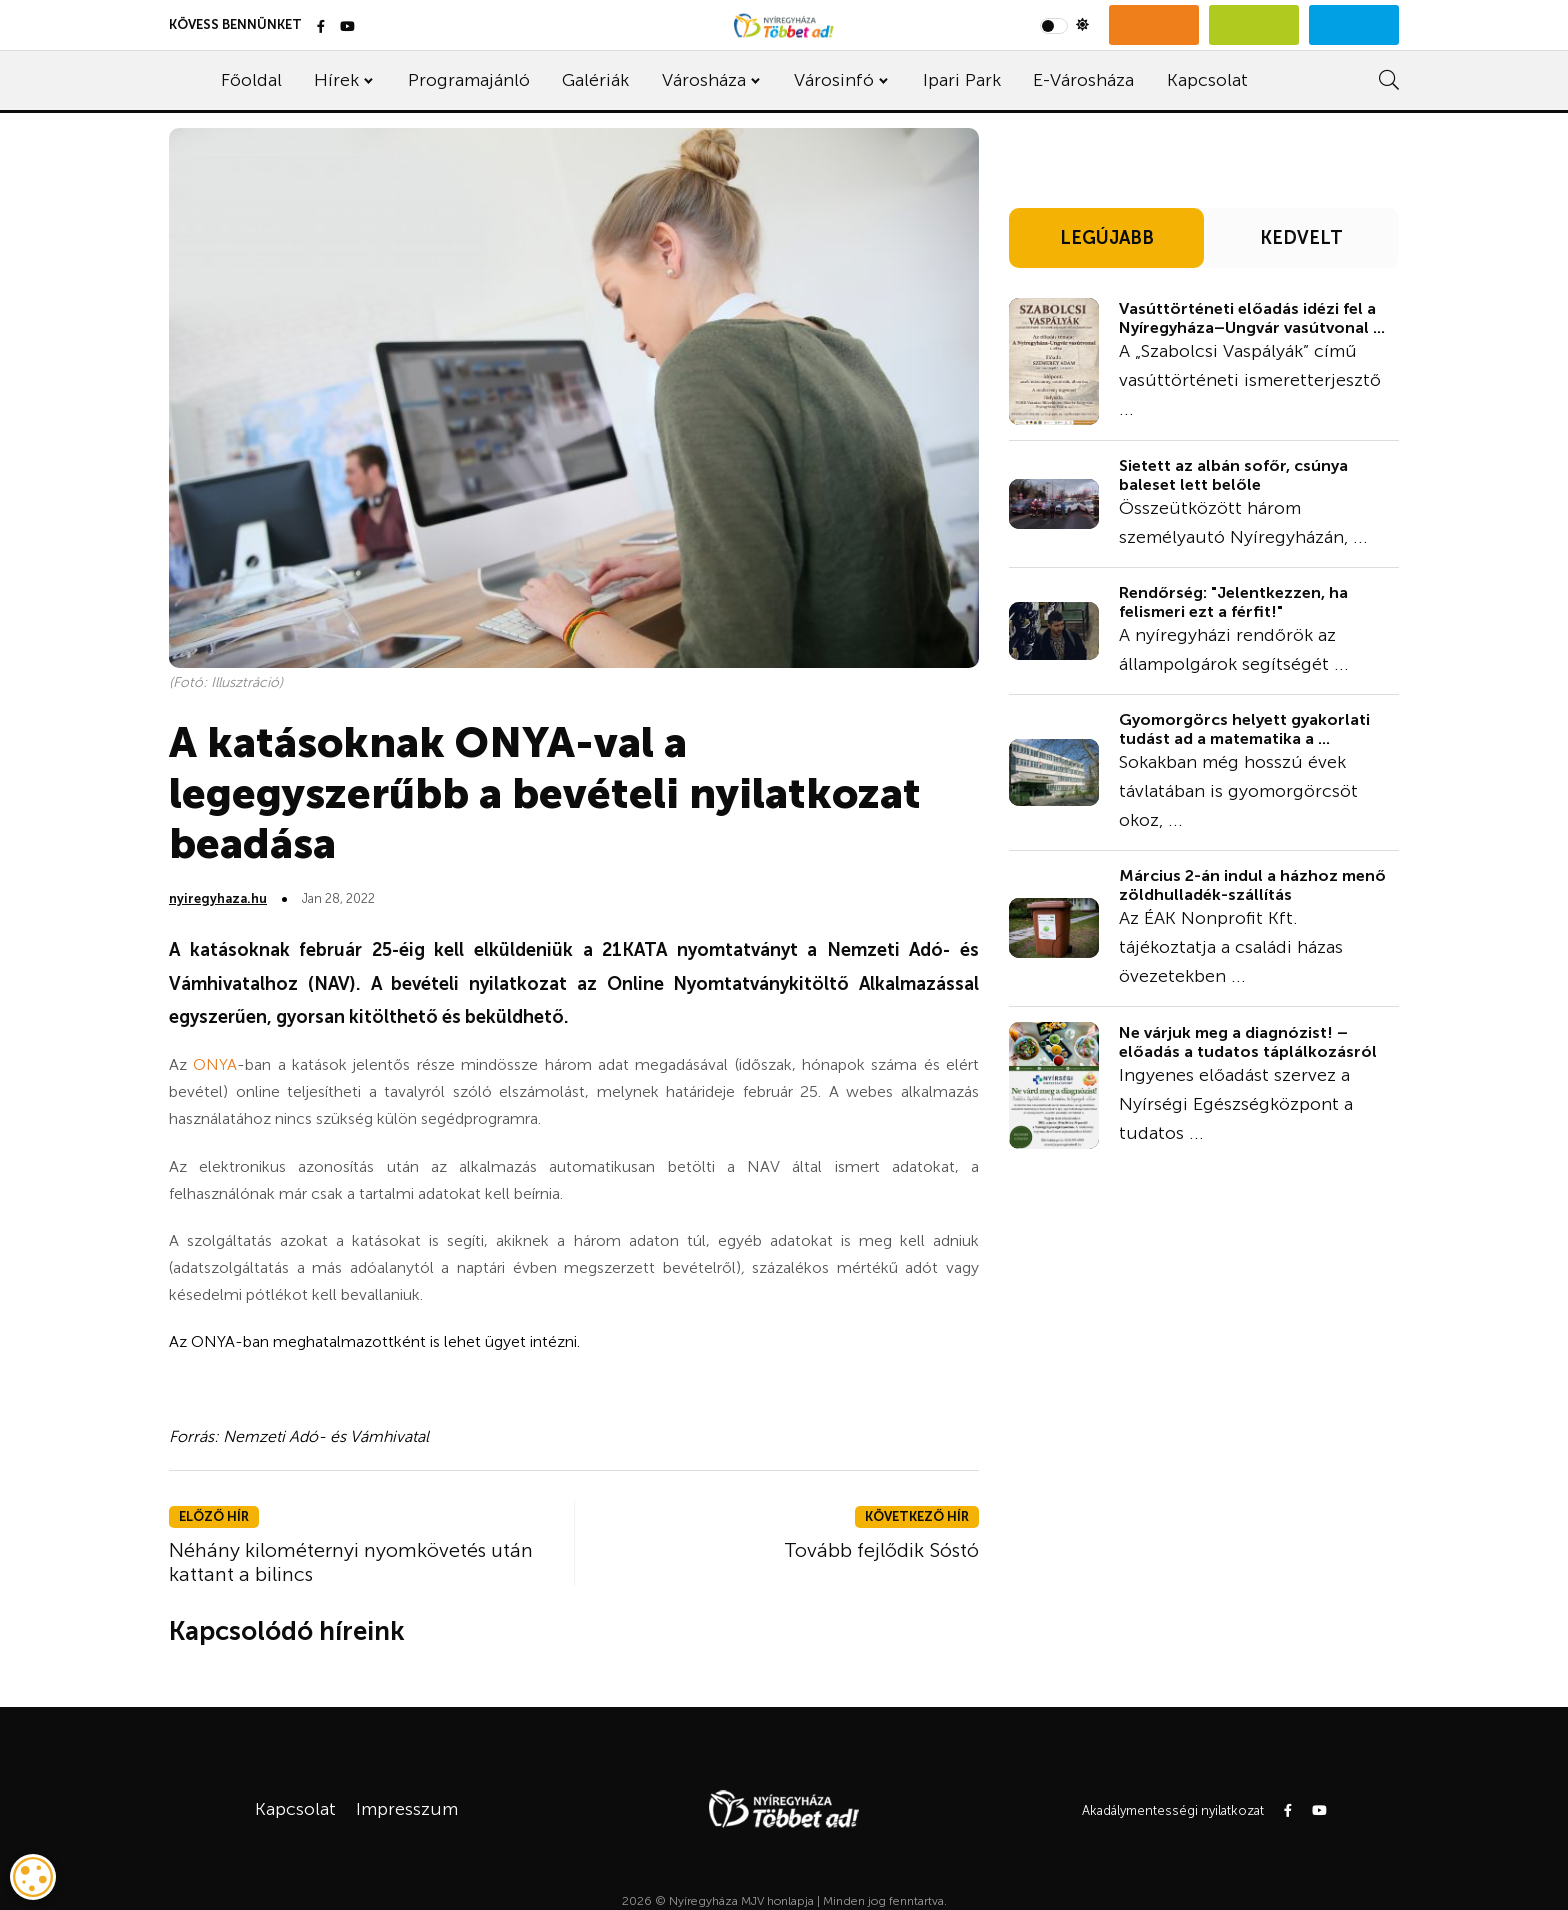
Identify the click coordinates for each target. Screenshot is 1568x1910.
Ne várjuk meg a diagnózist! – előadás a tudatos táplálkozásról (1248, 1042)
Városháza (704, 80)
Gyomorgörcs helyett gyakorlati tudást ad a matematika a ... (1244, 729)
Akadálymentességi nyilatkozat (1173, 1810)
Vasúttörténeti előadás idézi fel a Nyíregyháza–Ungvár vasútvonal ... (1252, 318)
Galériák (595, 80)
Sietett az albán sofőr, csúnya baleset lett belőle (1233, 475)
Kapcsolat (1207, 80)
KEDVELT (1301, 238)
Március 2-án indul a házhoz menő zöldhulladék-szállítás (1252, 885)
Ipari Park (962, 80)
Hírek (336, 80)
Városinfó (834, 80)
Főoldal (251, 80)
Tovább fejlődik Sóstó (881, 1550)
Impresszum (407, 1809)
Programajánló (469, 80)
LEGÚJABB (1107, 238)
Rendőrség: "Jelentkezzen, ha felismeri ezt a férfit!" (1233, 602)
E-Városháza (1083, 80)
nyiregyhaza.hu (218, 898)
